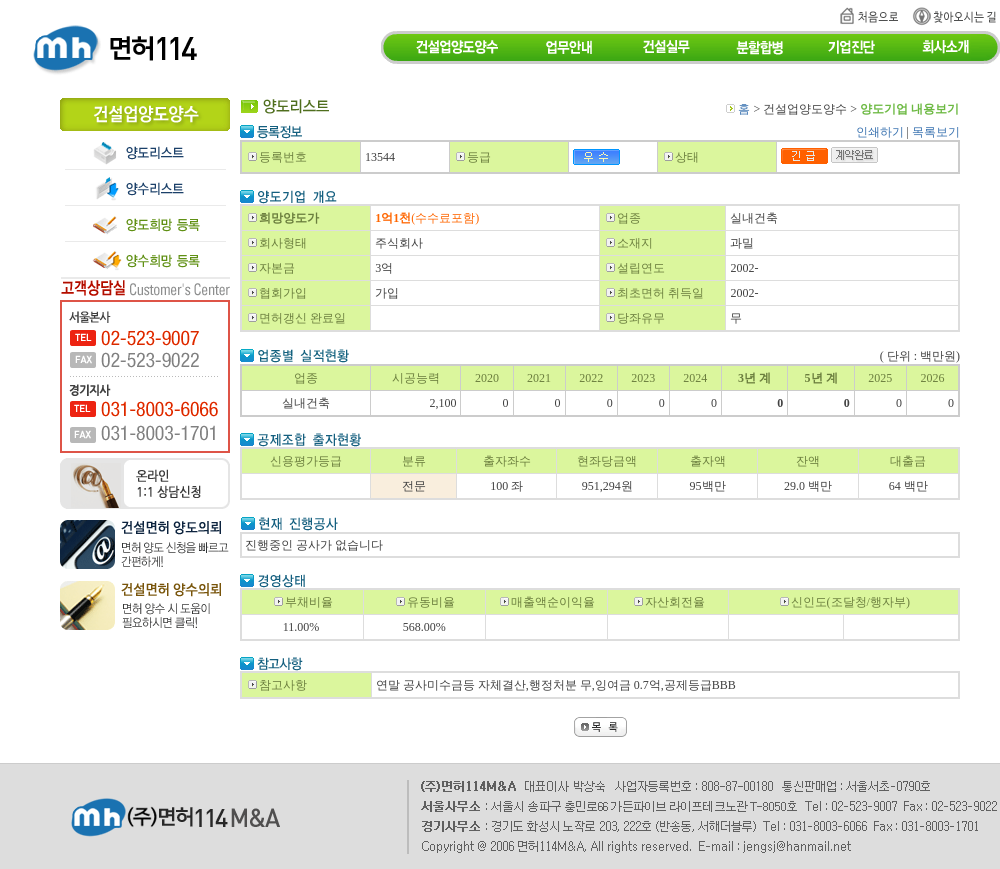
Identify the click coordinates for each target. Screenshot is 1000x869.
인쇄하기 (880, 132)
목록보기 (936, 132)
